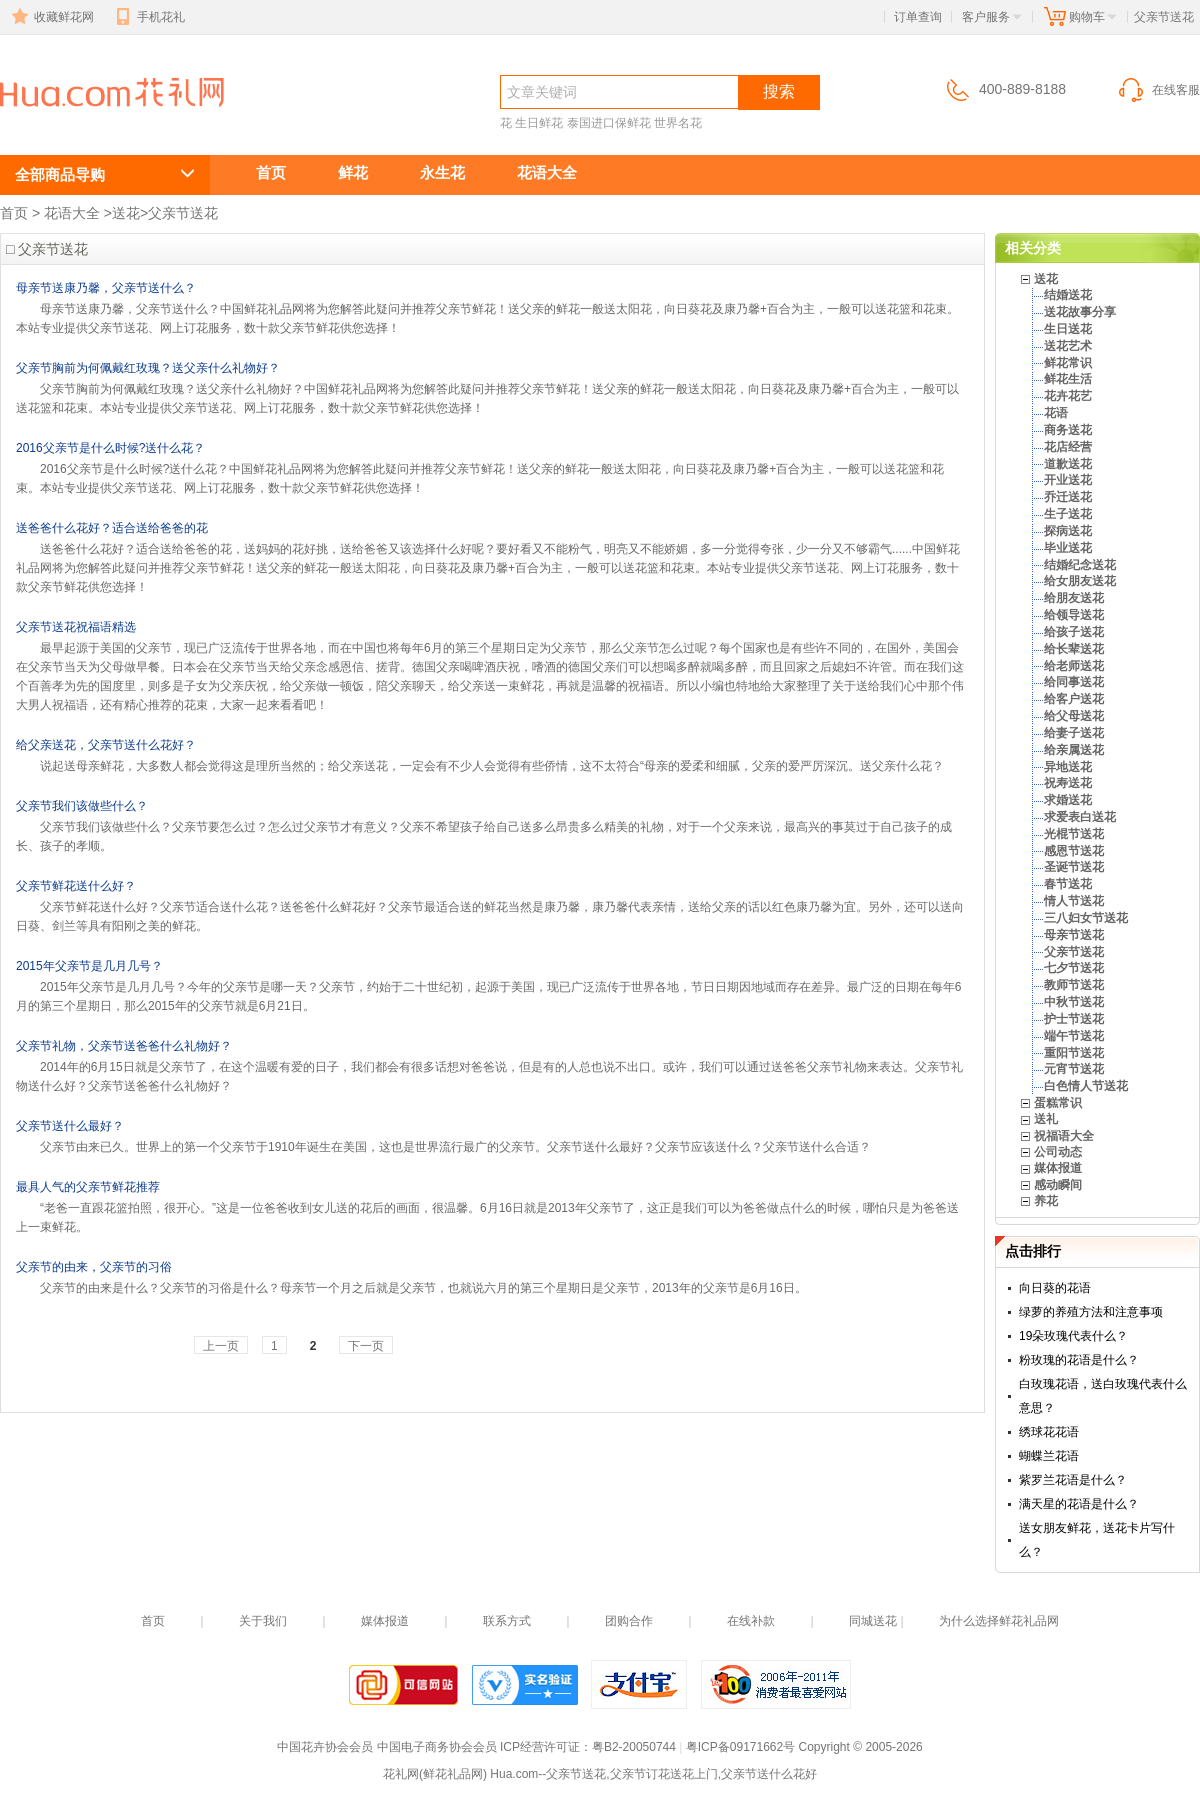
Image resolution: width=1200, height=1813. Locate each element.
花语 (1056, 413)
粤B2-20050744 (634, 1747)
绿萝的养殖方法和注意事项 (1091, 1312)
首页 (271, 172)
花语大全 (547, 172)
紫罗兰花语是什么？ (1073, 1480)
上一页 (221, 1346)
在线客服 (1158, 90)
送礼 (1046, 1119)
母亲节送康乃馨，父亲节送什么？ (106, 288)
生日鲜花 (539, 123)
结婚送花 (1068, 295)
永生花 (442, 172)
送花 (126, 213)
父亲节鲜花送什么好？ (76, 886)
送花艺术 (1068, 346)
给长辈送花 (1074, 649)
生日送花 (1068, 329)
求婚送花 (1068, 800)
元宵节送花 (1074, 1069)
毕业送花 (1068, 548)
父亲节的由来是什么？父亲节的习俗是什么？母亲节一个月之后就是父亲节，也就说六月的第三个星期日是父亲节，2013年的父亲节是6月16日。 (423, 1288)
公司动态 (1058, 1152)
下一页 (366, 1346)
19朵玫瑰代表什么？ (1073, 1336)
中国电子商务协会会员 (437, 1747)
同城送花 (873, 1621)
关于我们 (263, 1621)
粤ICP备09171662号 (740, 1747)
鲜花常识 (1068, 363)
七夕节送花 (1074, 968)
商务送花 (1068, 430)
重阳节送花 (1074, 1053)
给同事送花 (1074, 682)
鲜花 (353, 172)
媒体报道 (1058, 1168)
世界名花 (678, 123)
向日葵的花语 (1055, 1288)
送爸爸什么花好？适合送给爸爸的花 (112, 528)
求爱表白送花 (1080, 817)
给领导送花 (1074, 615)
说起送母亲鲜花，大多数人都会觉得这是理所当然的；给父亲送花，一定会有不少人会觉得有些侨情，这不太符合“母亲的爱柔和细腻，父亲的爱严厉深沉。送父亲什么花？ (492, 766)
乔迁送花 (1068, 497)
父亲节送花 (90, 126)
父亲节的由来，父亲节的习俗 (94, 1267)
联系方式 (507, 1621)
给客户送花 (1074, 699)
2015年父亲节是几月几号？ (89, 966)
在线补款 (751, 1621)
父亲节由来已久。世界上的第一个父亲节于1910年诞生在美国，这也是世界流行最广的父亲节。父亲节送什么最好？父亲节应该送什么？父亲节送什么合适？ (455, 1147)
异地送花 (1068, 767)
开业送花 (1068, 480)
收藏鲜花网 (51, 17)
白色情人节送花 (1086, 1086)
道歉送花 (1068, 464)
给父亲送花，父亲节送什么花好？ (106, 745)
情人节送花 (1074, 901)
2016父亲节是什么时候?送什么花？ (110, 448)
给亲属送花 (1074, 750)
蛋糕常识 (1058, 1103)
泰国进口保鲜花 (609, 123)
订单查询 (918, 17)
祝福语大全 (1064, 1136)
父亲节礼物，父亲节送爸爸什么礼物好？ (124, 1046)
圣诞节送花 (1074, 867)
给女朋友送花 (1080, 581)
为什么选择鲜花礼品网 (999, 1621)
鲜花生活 (1068, 379)
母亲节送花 (1074, 935)
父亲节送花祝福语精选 (76, 627)
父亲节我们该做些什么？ (82, 806)
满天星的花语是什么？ (1079, 1504)
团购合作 (629, 1621)
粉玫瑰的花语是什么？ (1079, 1360)
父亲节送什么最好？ (70, 1126)
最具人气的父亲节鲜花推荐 (88, 1187)
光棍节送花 (1074, 834)
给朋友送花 (1074, 598)
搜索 (779, 91)
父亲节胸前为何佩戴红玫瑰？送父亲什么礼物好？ (148, 368)
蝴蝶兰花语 (1049, 1456)
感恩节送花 (1074, 851)
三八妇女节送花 (1086, 918)
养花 (1046, 1201)
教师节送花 (1074, 985)
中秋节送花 (1074, 1002)
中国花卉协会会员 (325, 1747)
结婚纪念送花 (1080, 565)
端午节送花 (1074, 1036)
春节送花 (1068, 884)
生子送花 (1068, 514)
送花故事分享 (1080, 312)
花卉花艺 (1068, 396)
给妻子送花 (1074, 733)
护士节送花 (1074, 1019)
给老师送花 (1074, 666)
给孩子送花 (1074, 632)
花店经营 (1068, 447)
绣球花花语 (1049, 1432)
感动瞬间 (1058, 1185)
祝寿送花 (1068, 783)
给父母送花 (1074, 716)
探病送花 (1068, 531)
